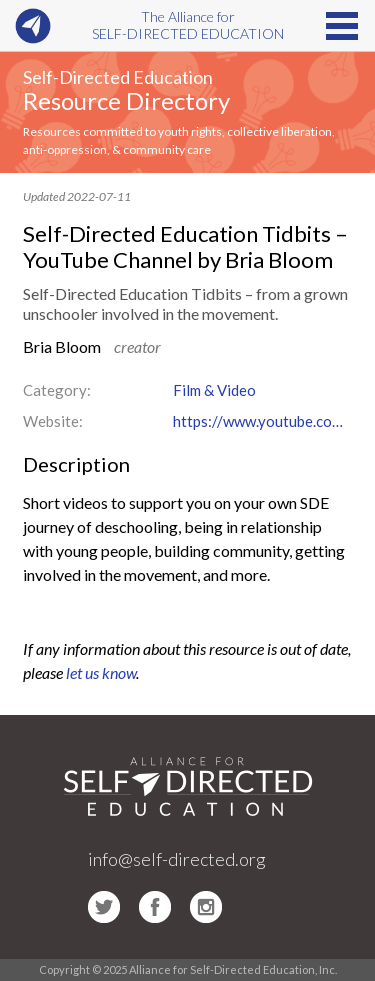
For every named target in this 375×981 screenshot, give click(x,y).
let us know (101, 672)
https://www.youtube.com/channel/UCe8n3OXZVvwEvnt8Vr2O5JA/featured (263, 421)
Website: (53, 421)
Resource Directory (126, 100)
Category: (57, 390)
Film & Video (214, 390)
